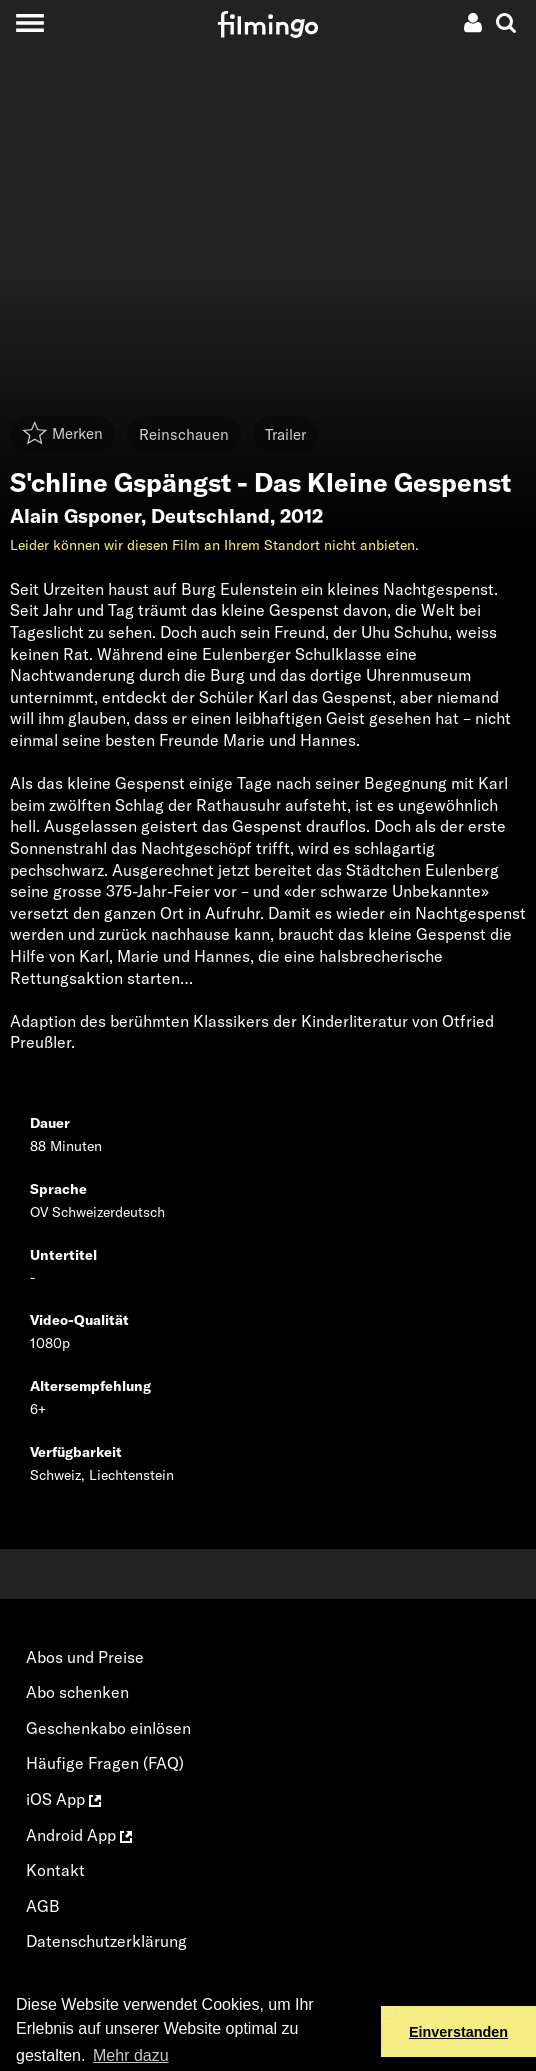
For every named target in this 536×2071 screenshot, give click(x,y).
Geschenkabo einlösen (108, 1728)
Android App (79, 1835)
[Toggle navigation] (29, 22)
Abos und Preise (85, 1657)
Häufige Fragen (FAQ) (105, 1763)
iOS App (63, 1799)
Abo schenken (77, 1692)
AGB (43, 1906)
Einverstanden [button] (458, 2032)
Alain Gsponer (75, 516)
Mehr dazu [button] (131, 2055)
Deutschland (210, 516)
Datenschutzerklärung (106, 1941)
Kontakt (55, 1870)
